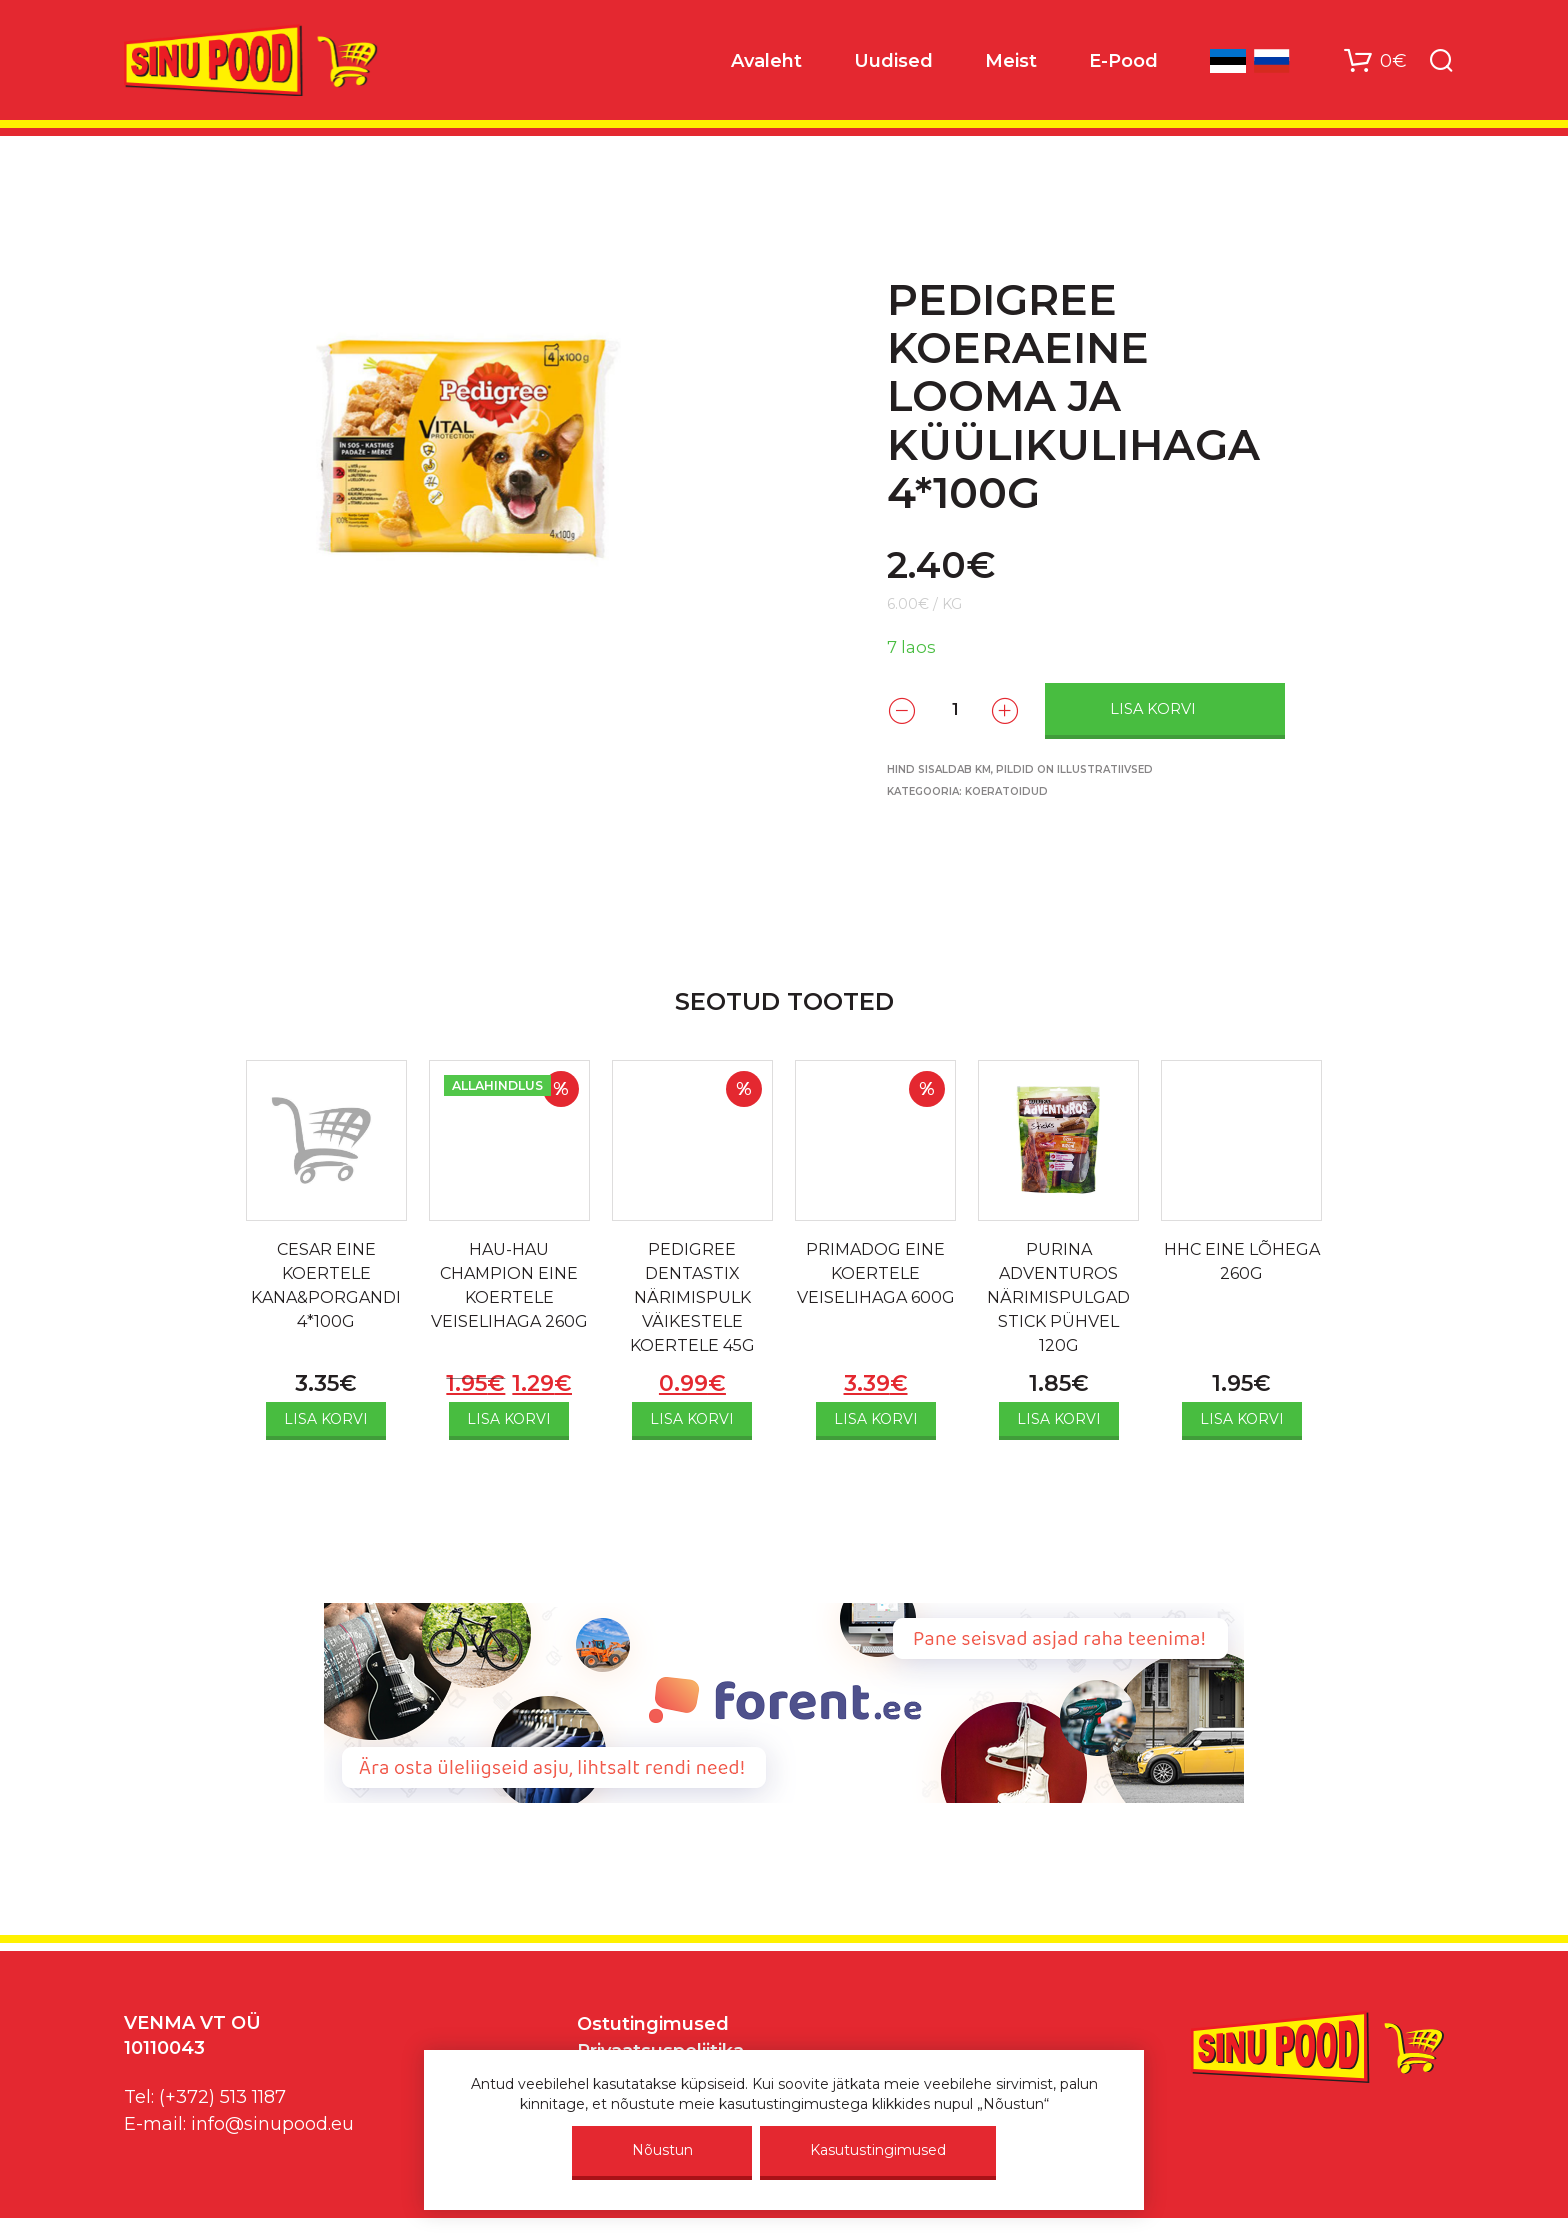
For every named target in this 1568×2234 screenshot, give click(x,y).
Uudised (893, 61)
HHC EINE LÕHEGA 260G (1242, 1261)
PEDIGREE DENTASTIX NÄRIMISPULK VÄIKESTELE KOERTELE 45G (692, 1297)
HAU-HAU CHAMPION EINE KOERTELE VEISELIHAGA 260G (509, 1285)
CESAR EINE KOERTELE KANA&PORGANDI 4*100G (326, 1285)
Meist (1011, 61)
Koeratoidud (1006, 791)
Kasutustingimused (878, 2150)
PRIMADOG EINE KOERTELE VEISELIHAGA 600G (876, 1273)
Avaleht (766, 61)
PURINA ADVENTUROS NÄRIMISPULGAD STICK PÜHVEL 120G (1058, 1297)
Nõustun (662, 2150)
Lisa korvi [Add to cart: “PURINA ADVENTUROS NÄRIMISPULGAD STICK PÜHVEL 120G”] (1059, 1419)
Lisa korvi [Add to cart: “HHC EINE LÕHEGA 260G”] (1242, 1419)
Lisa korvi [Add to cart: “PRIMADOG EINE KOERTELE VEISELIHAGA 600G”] (876, 1419)
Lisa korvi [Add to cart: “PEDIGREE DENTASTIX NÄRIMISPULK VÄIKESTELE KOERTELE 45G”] (692, 1419)
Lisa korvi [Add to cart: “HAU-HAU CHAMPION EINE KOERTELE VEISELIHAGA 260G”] (509, 1419)
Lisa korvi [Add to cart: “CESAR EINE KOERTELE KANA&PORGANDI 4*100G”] (326, 1419)
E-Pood (1123, 61)
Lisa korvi (1153, 709)
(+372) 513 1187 (222, 2097)
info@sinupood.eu (272, 2124)
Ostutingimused (653, 2024)
